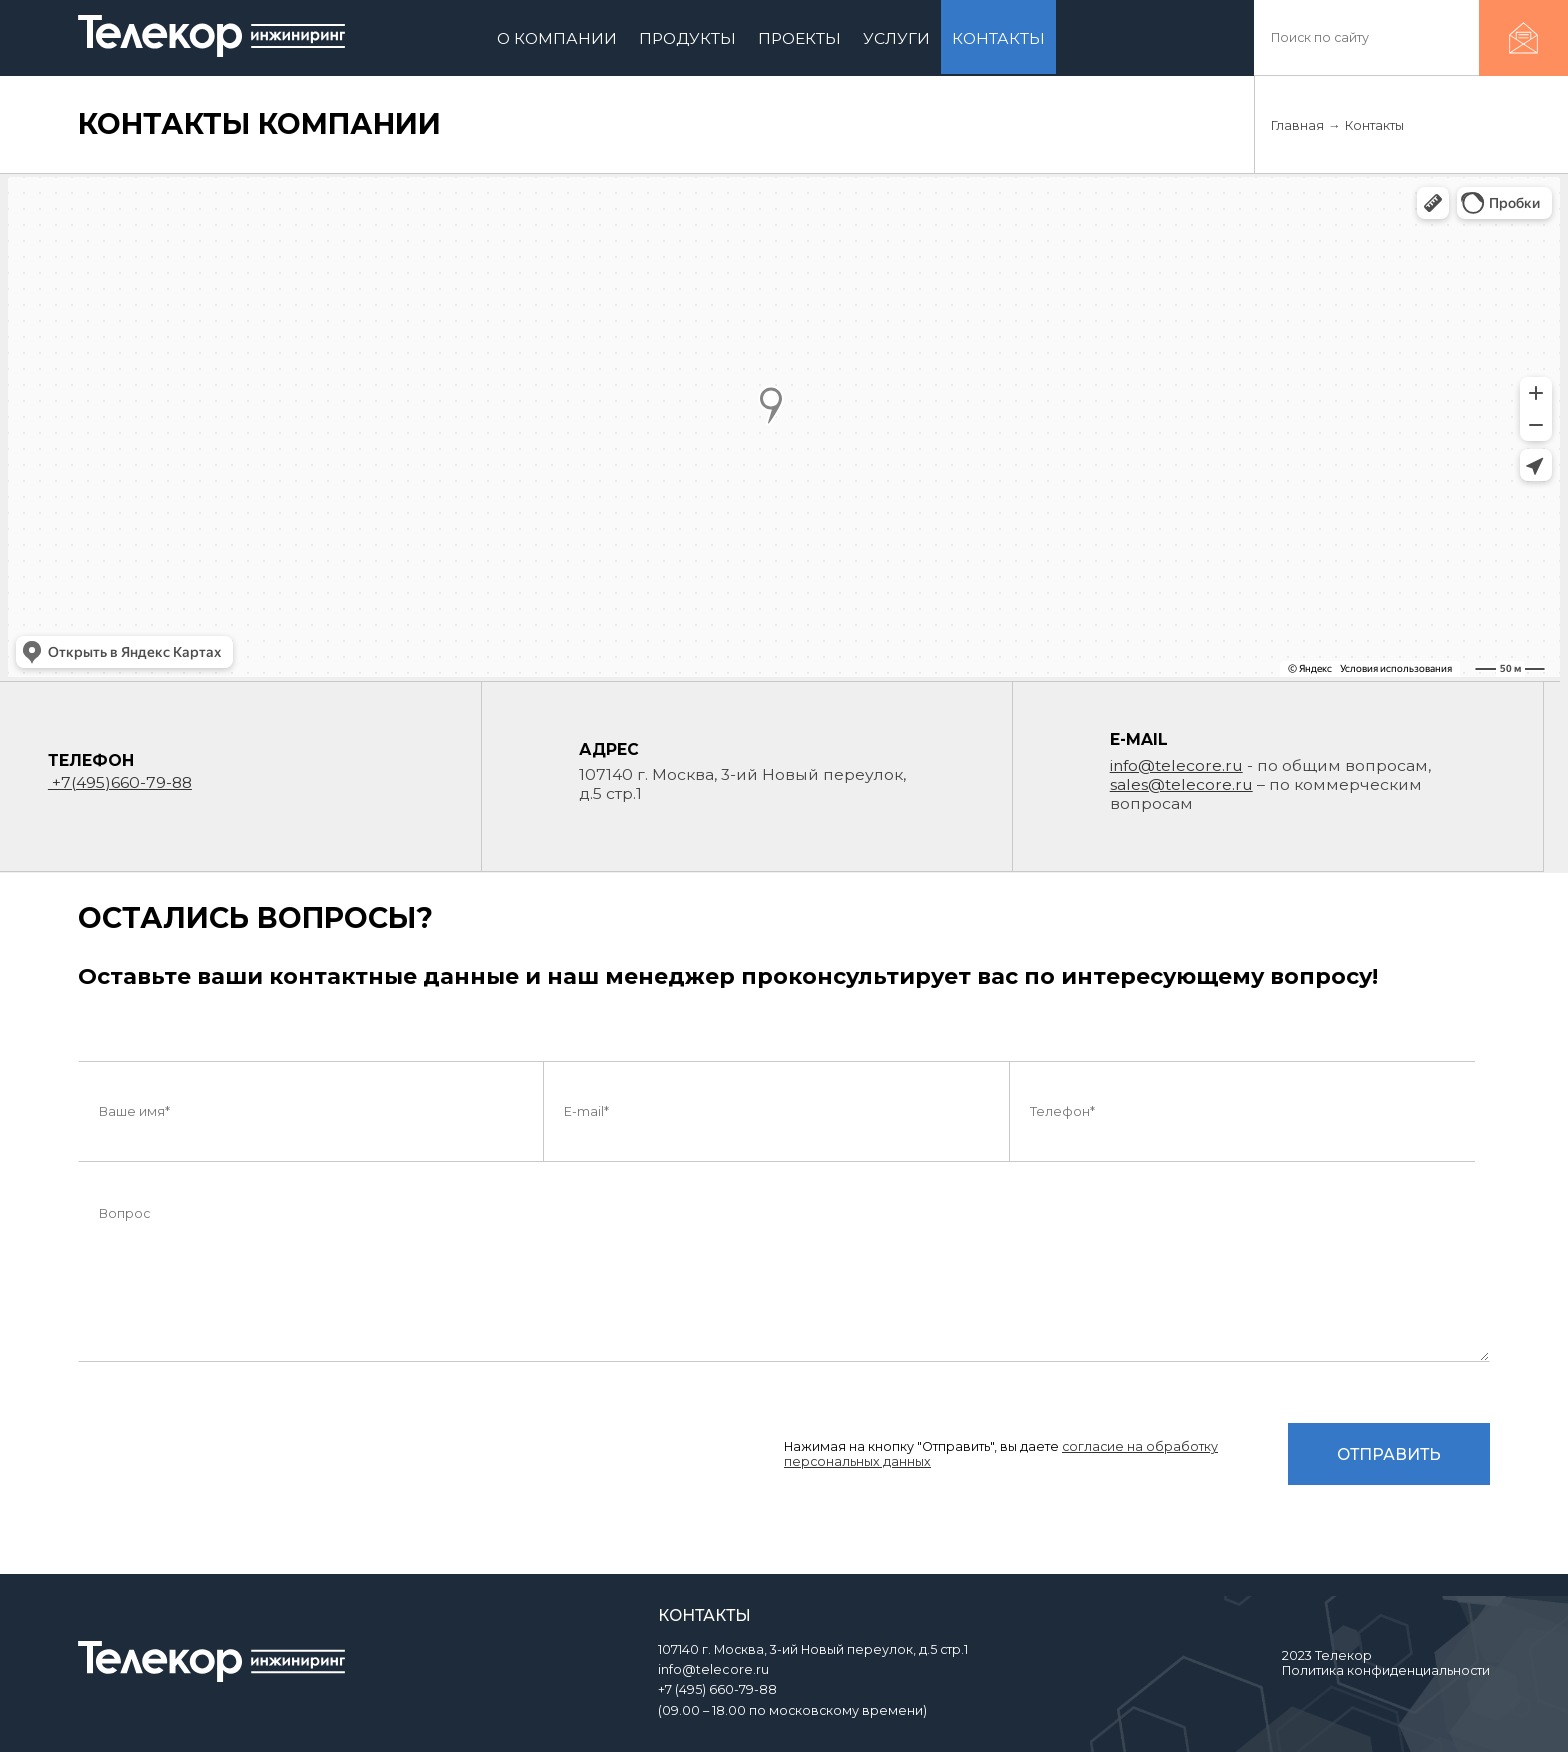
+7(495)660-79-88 (120, 782)
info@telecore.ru (1176, 765)
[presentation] (230, 1465)
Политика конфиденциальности (1386, 1670)
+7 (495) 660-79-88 (717, 1689)
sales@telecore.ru (1181, 784)
